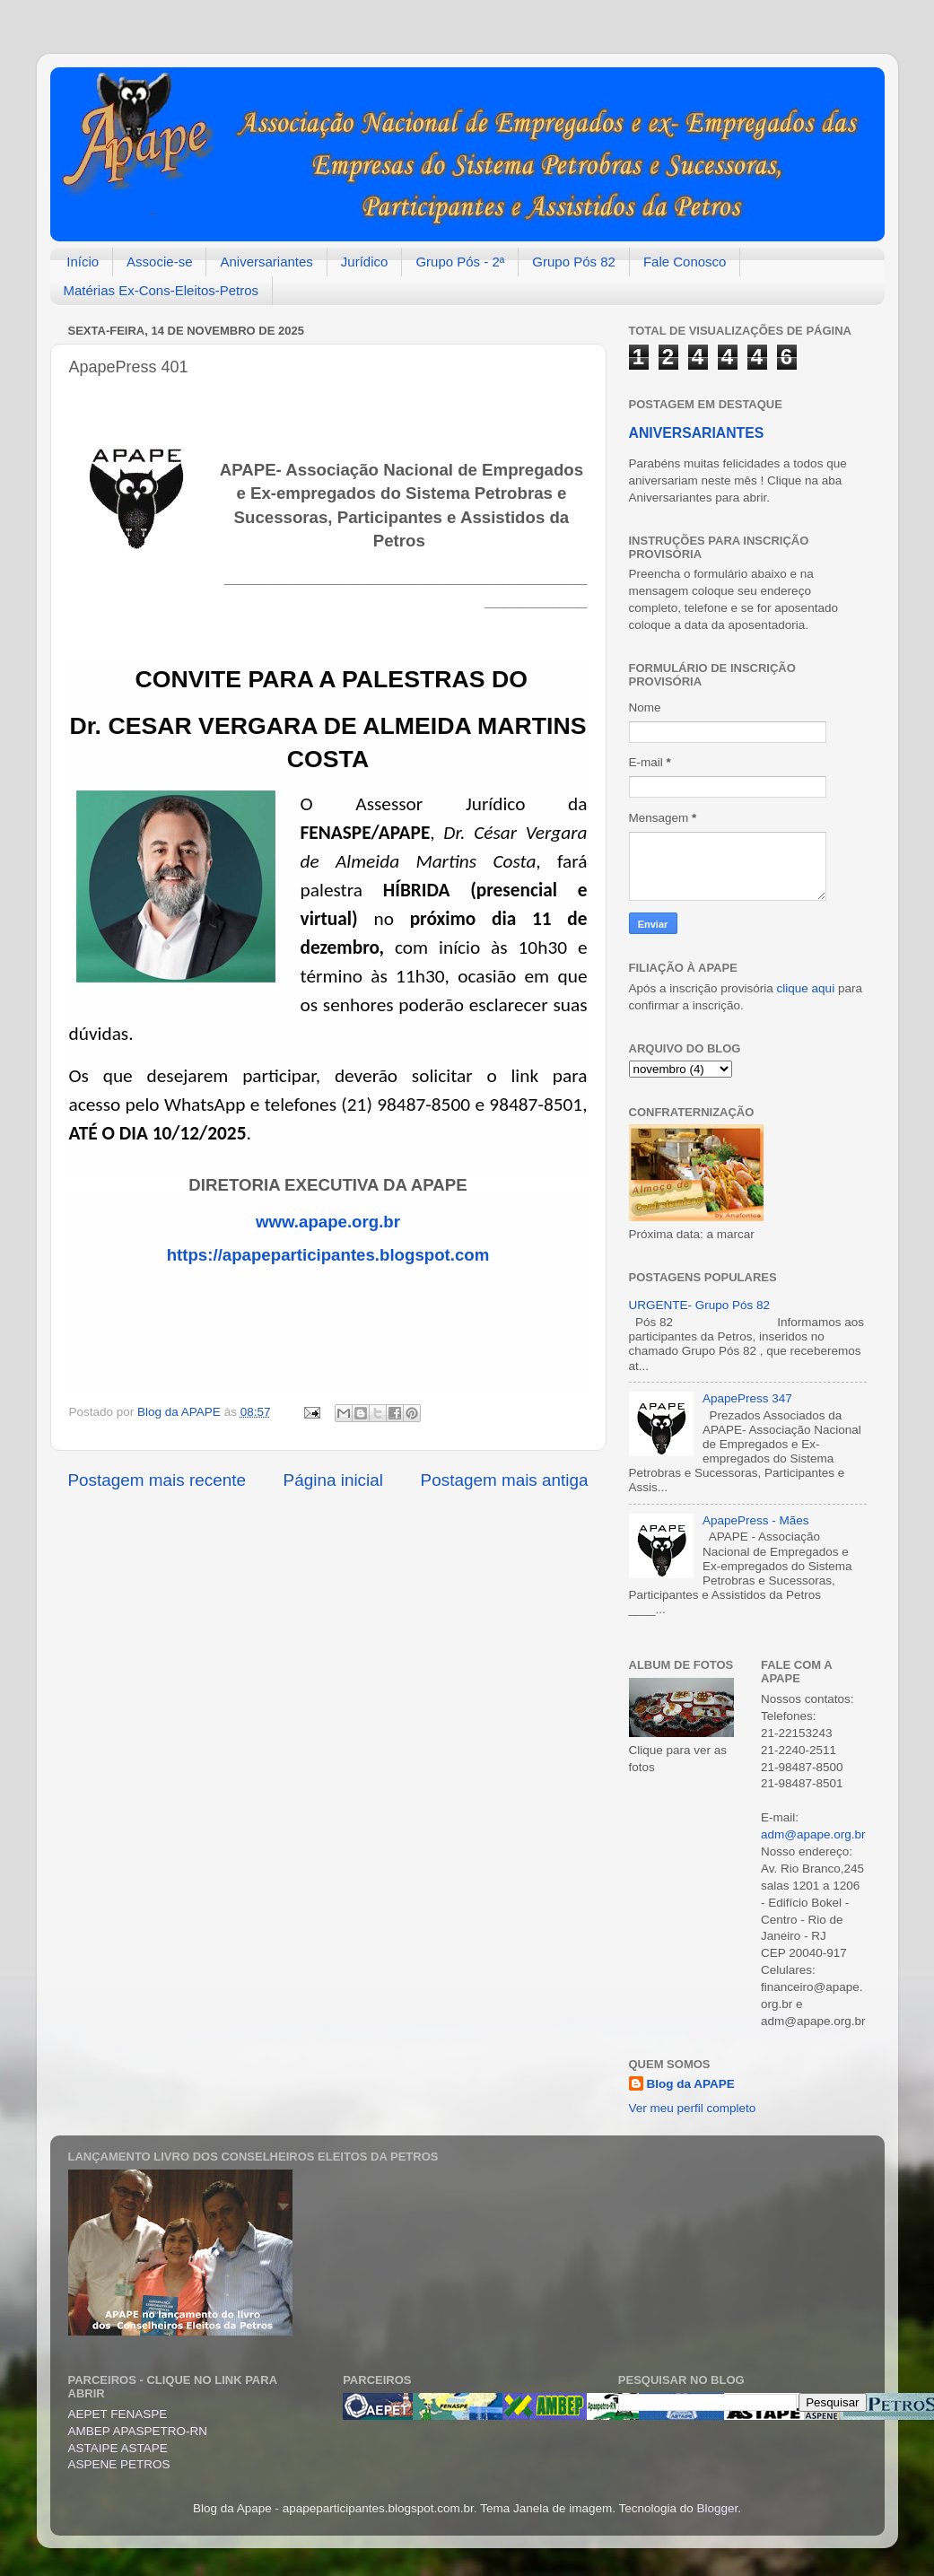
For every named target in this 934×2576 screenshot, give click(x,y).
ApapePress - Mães (756, 1520)
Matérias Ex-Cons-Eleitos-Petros (161, 290)
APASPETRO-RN (160, 2431)
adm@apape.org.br (813, 1834)
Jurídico (364, 261)
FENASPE (138, 2414)
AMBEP (89, 2431)
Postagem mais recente (157, 1480)
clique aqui (806, 988)
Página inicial (333, 1480)
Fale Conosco (685, 261)
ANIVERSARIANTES (696, 433)
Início (82, 261)
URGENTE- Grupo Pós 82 (700, 1305)
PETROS (145, 2464)
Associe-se (159, 261)
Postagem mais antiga (505, 1480)
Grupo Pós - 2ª (459, 261)
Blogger (717, 2508)
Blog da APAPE (691, 2084)
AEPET (89, 2414)
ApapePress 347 (747, 1398)
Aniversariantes (266, 261)
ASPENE (93, 2464)
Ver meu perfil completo (692, 2108)
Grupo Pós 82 (573, 261)
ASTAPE (144, 2448)
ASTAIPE (93, 2448)
